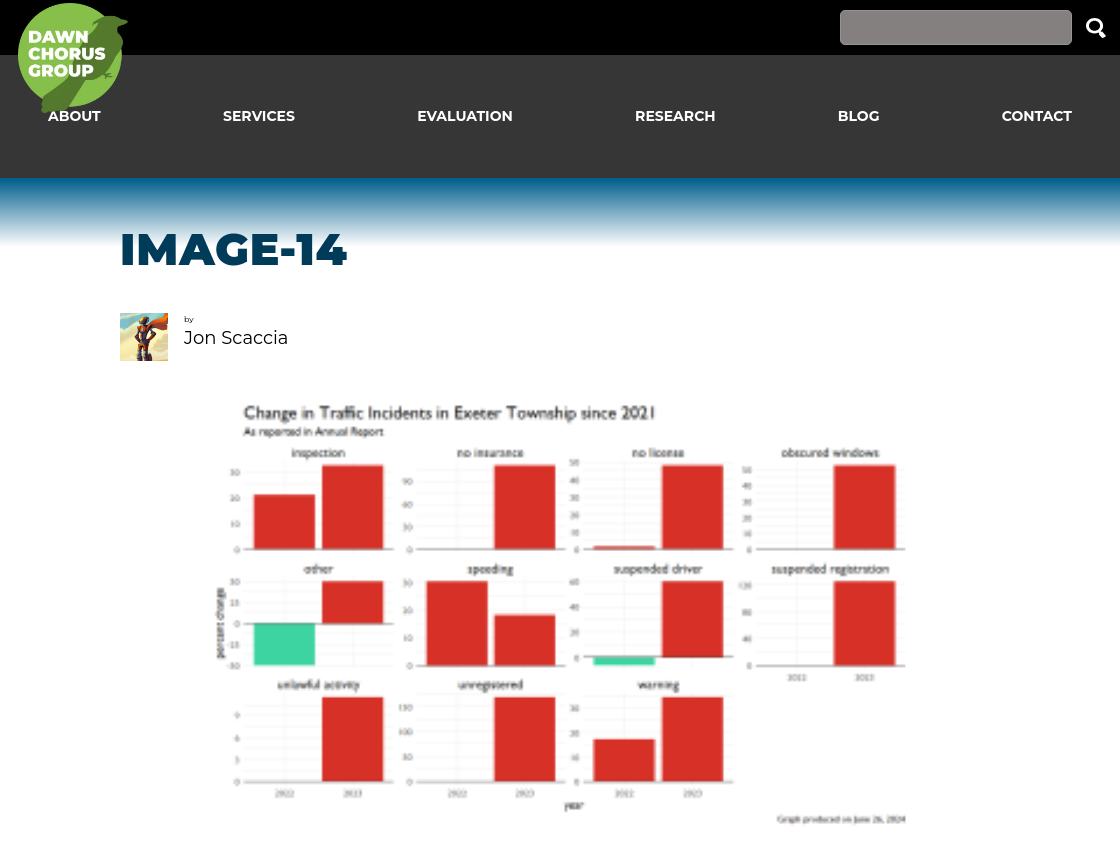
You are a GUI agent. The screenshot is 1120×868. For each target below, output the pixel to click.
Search (1096, 27)
